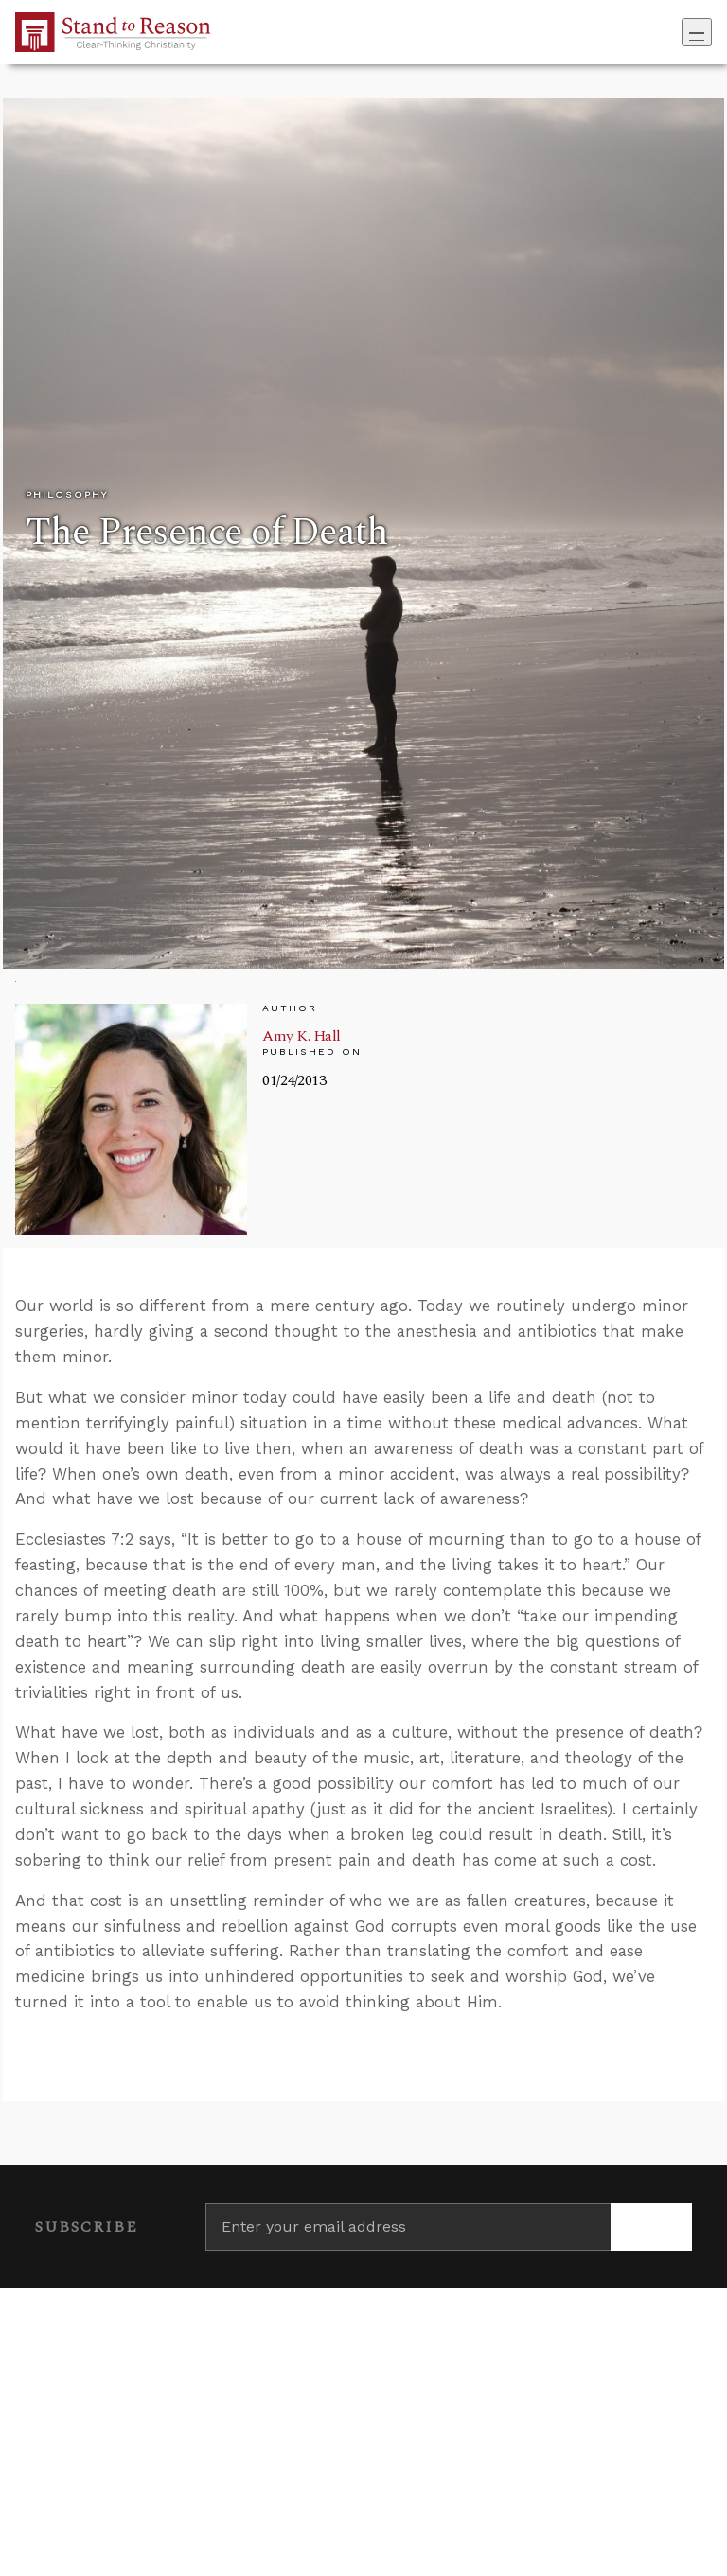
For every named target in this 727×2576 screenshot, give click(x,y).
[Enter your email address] (408, 2227)
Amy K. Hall (301, 1036)
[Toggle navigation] (697, 32)
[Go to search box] (676, 32)
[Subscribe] (651, 2227)
